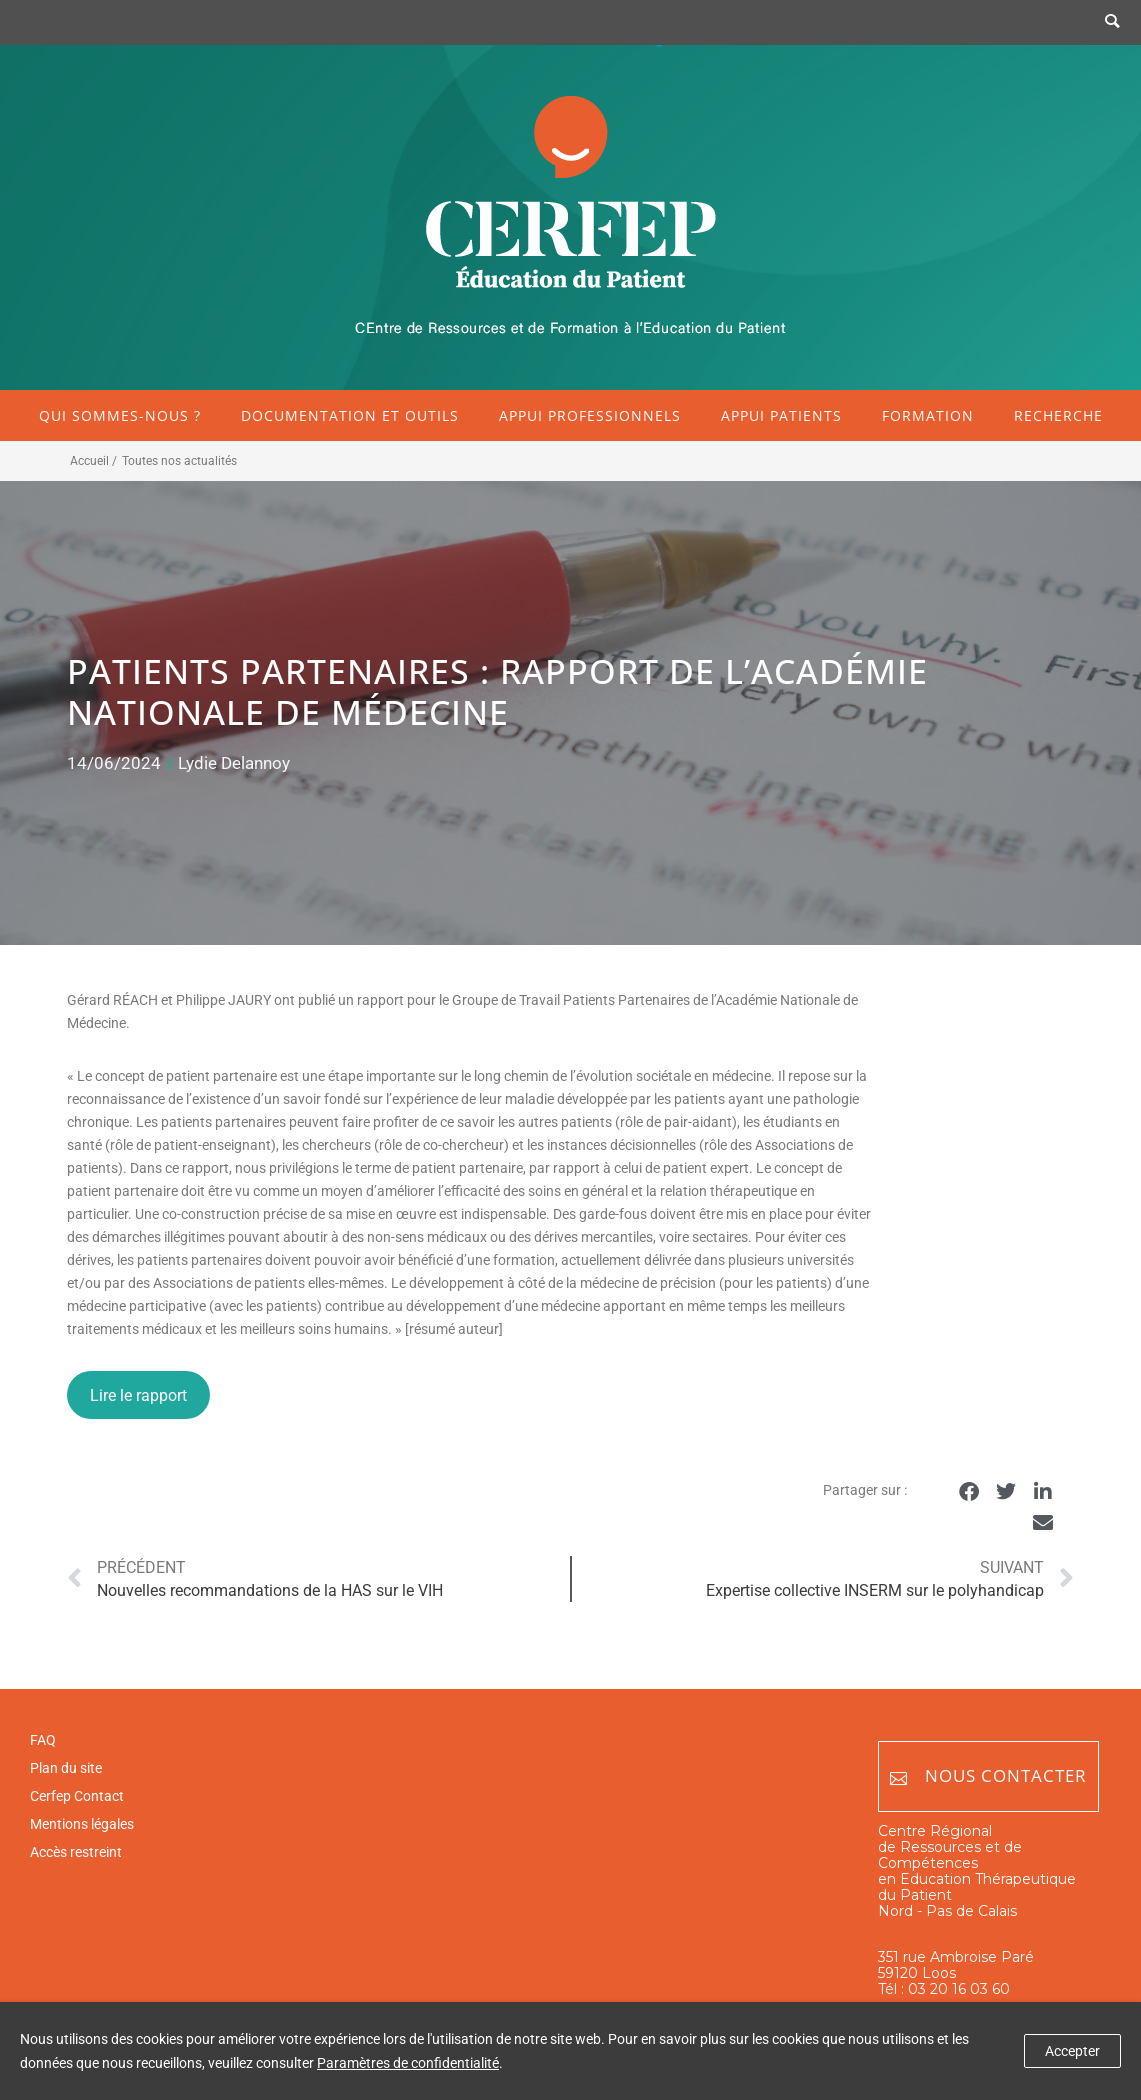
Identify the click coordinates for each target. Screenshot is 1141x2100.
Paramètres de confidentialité (408, 2063)
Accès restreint (76, 1852)
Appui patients (781, 415)
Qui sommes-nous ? (120, 415)
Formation (928, 415)
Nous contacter (988, 1776)
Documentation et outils (350, 415)
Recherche (1058, 415)
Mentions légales (82, 1824)
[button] (969, 1491)
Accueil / (93, 461)
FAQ (43, 1740)
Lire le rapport (138, 1395)
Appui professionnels (590, 415)
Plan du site (66, 1768)
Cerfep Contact (77, 1796)
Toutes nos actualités (179, 461)
